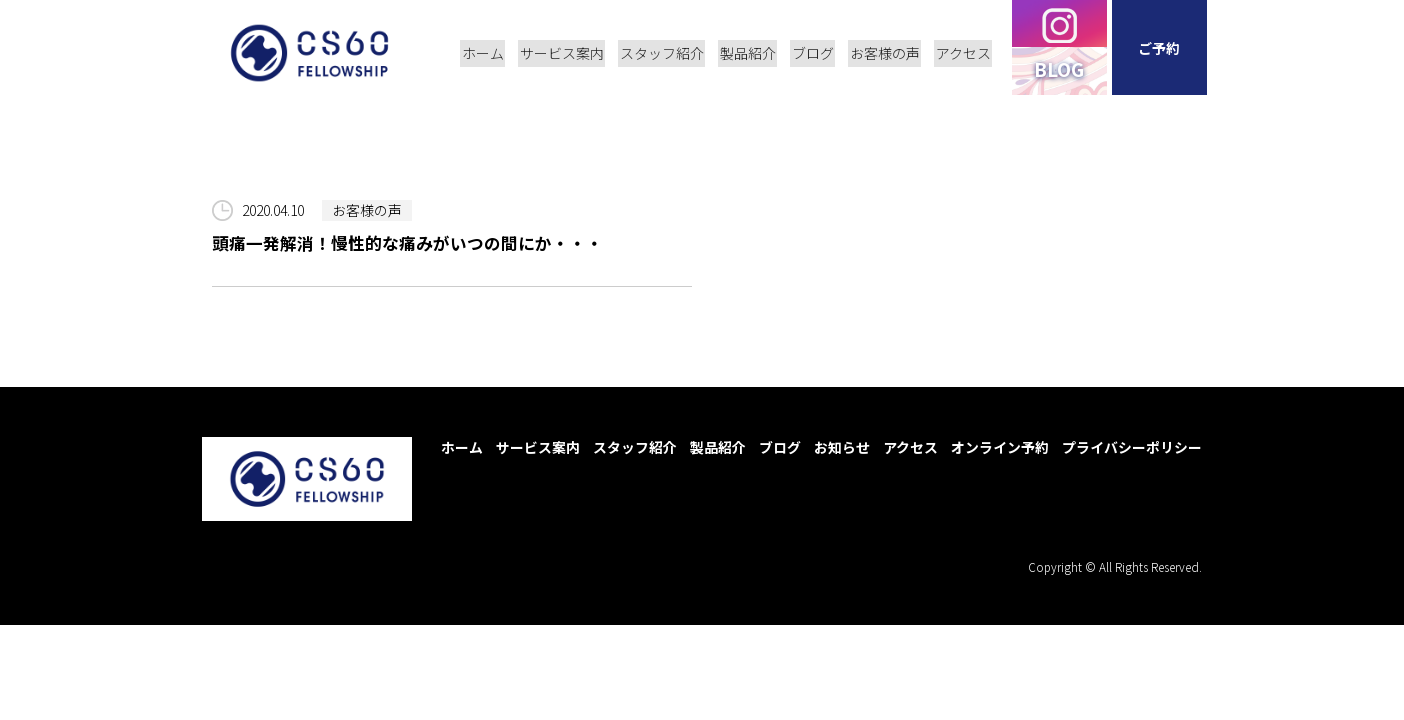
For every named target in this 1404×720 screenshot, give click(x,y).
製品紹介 (718, 447)
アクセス (910, 447)
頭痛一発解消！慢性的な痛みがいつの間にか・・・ (407, 243)
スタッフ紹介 (635, 447)
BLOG (1062, 72)
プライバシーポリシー (1132, 447)
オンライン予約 (1000, 447)
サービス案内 (538, 447)
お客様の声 (367, 210)
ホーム (462, 447)
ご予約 (1162, 50)
